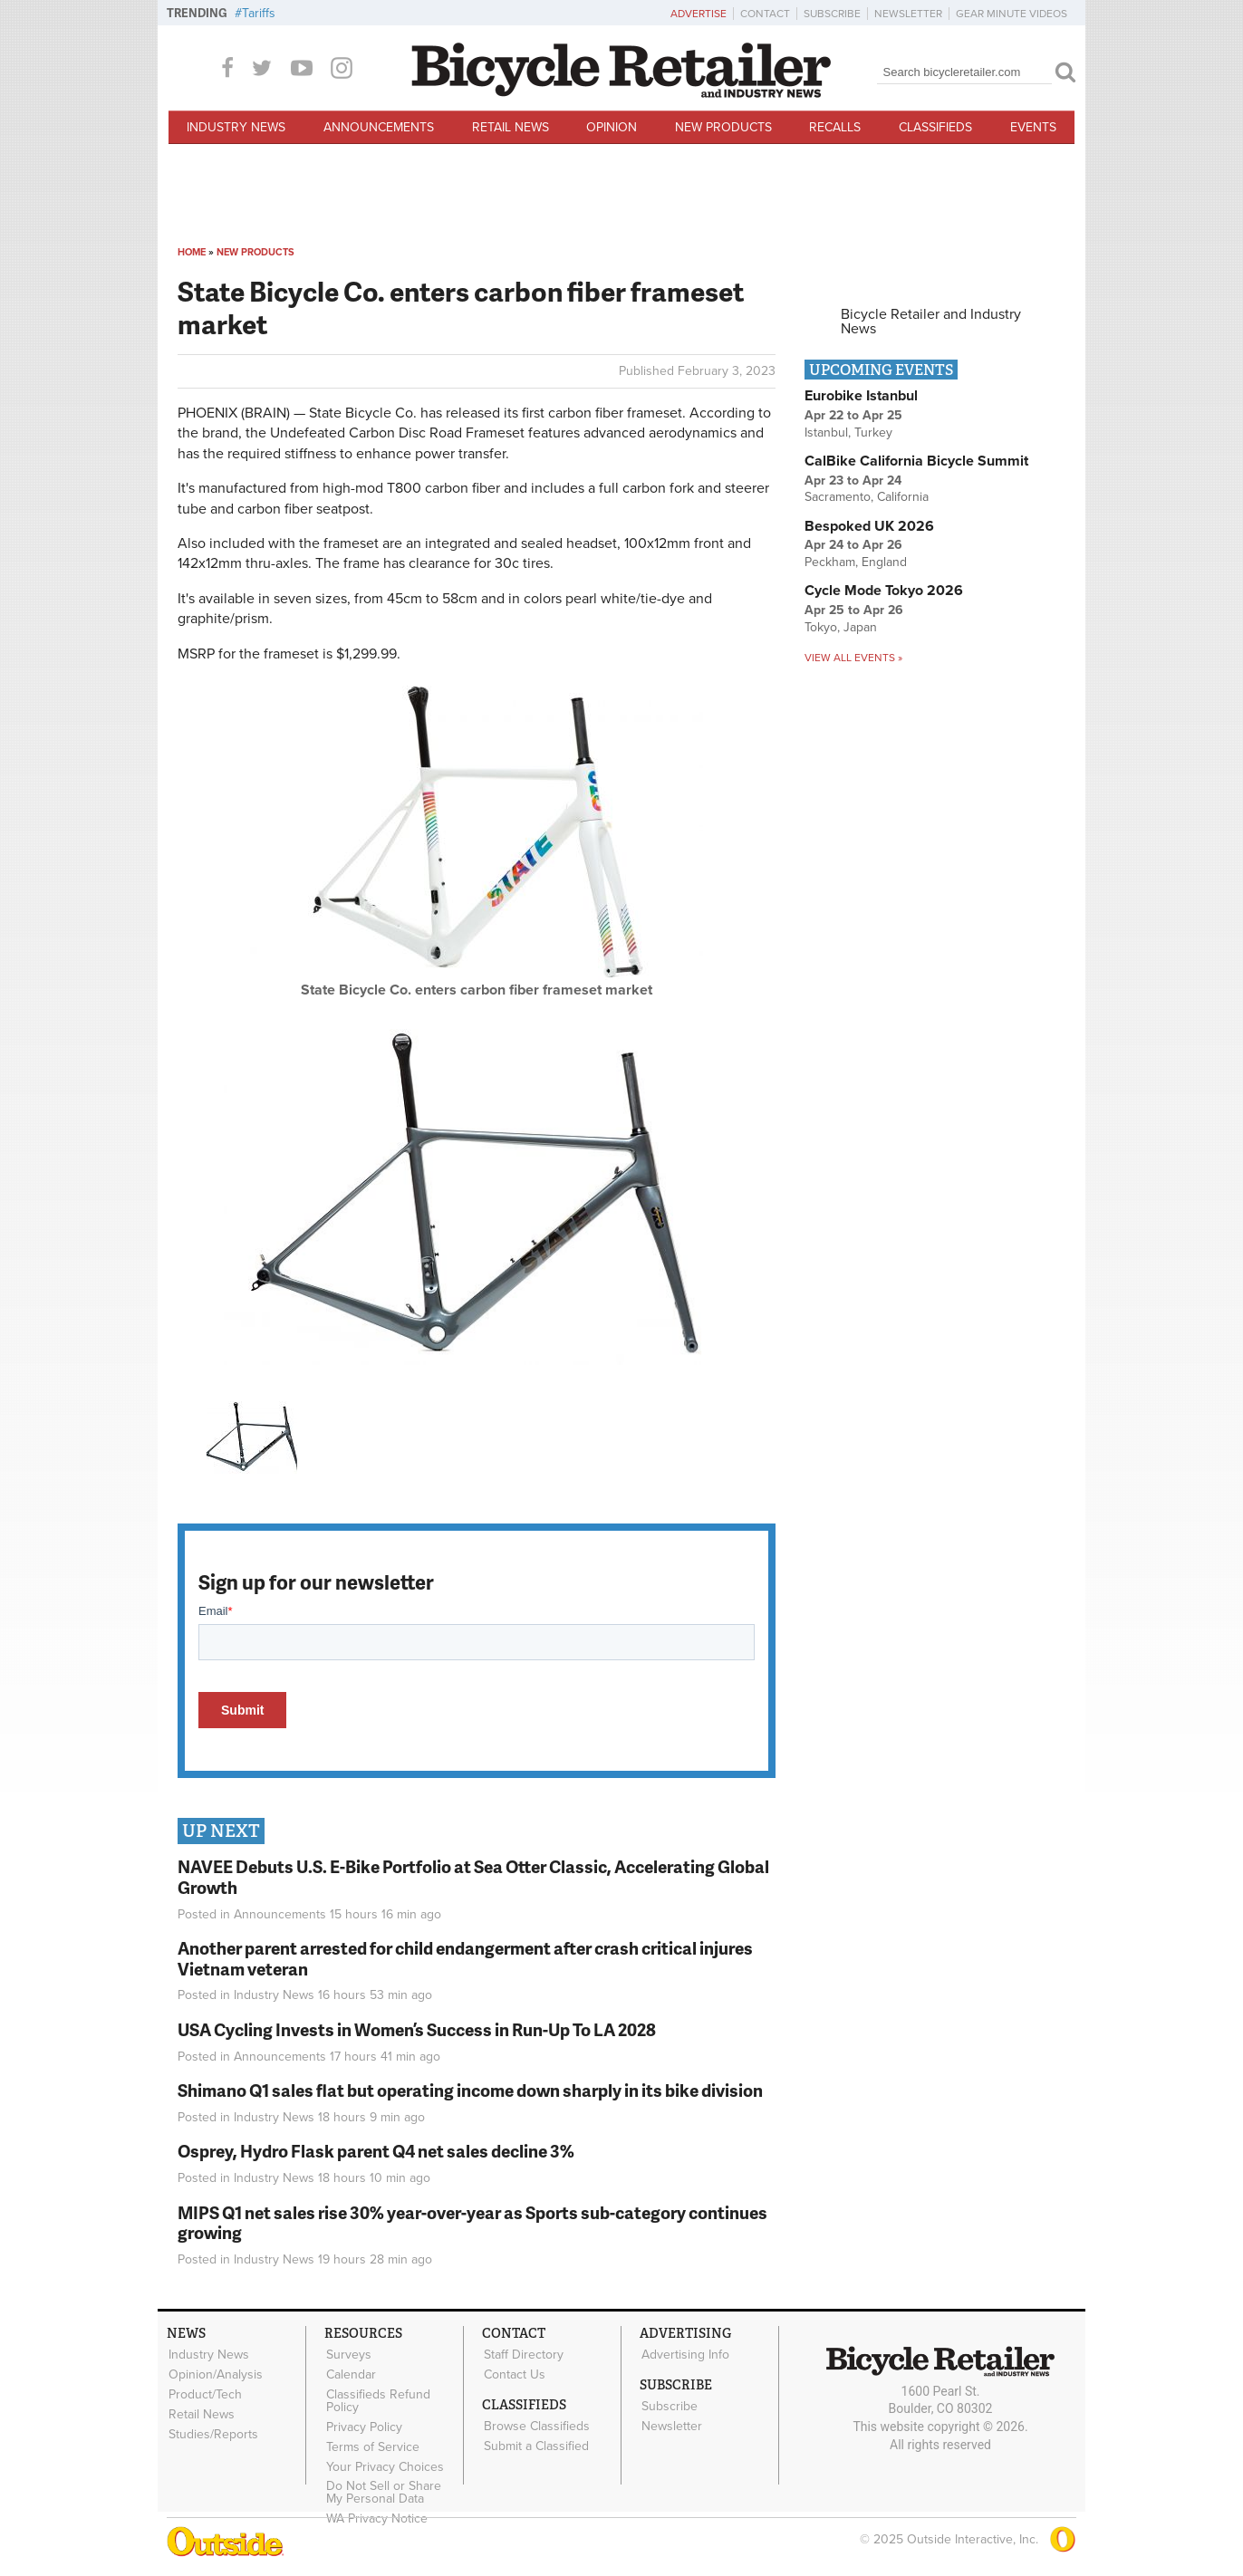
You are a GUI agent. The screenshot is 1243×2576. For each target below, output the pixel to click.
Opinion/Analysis (215, 2373)
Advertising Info (684, 2354)
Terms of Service (372, 2443)
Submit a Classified (535, 2443)
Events (1033, 127)
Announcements (378, 127)
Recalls (835, 127)
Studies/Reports (212, 2430)
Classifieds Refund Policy (377, 2398)
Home (192, 252)
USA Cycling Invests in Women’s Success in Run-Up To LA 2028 (417, 2029)
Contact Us (513, 2373)
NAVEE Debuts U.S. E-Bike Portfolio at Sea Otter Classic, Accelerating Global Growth (473, 1876)
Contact (765, 13)
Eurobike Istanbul (861, 396)
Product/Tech (204, 2392)
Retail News (510, 127)
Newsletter (908, 13)
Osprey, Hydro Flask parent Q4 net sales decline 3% (376, 2151)
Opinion (611, 127)
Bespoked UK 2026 (869, 526)
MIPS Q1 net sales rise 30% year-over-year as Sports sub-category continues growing (472, 2222)
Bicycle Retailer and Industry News (931, 321)
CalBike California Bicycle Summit (916, 461)
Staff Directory (523, 2354)
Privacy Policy (363, 2424)
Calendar (350, 2373)
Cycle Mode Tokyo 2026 (884, 591)
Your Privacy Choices (384, 2461)
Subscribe (832, 13)
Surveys (348, 2354)
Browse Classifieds (536, 2424)
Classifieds (935, 127)
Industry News (236, 127)
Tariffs (258, 13)
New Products (723, 127)
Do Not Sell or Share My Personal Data (392, 2486)
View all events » (853, 657)
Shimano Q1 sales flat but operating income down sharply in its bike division (470, 2090)
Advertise (698, 13)
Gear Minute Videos (1011, 13)
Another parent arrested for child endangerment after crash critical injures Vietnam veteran (465, 1958)
